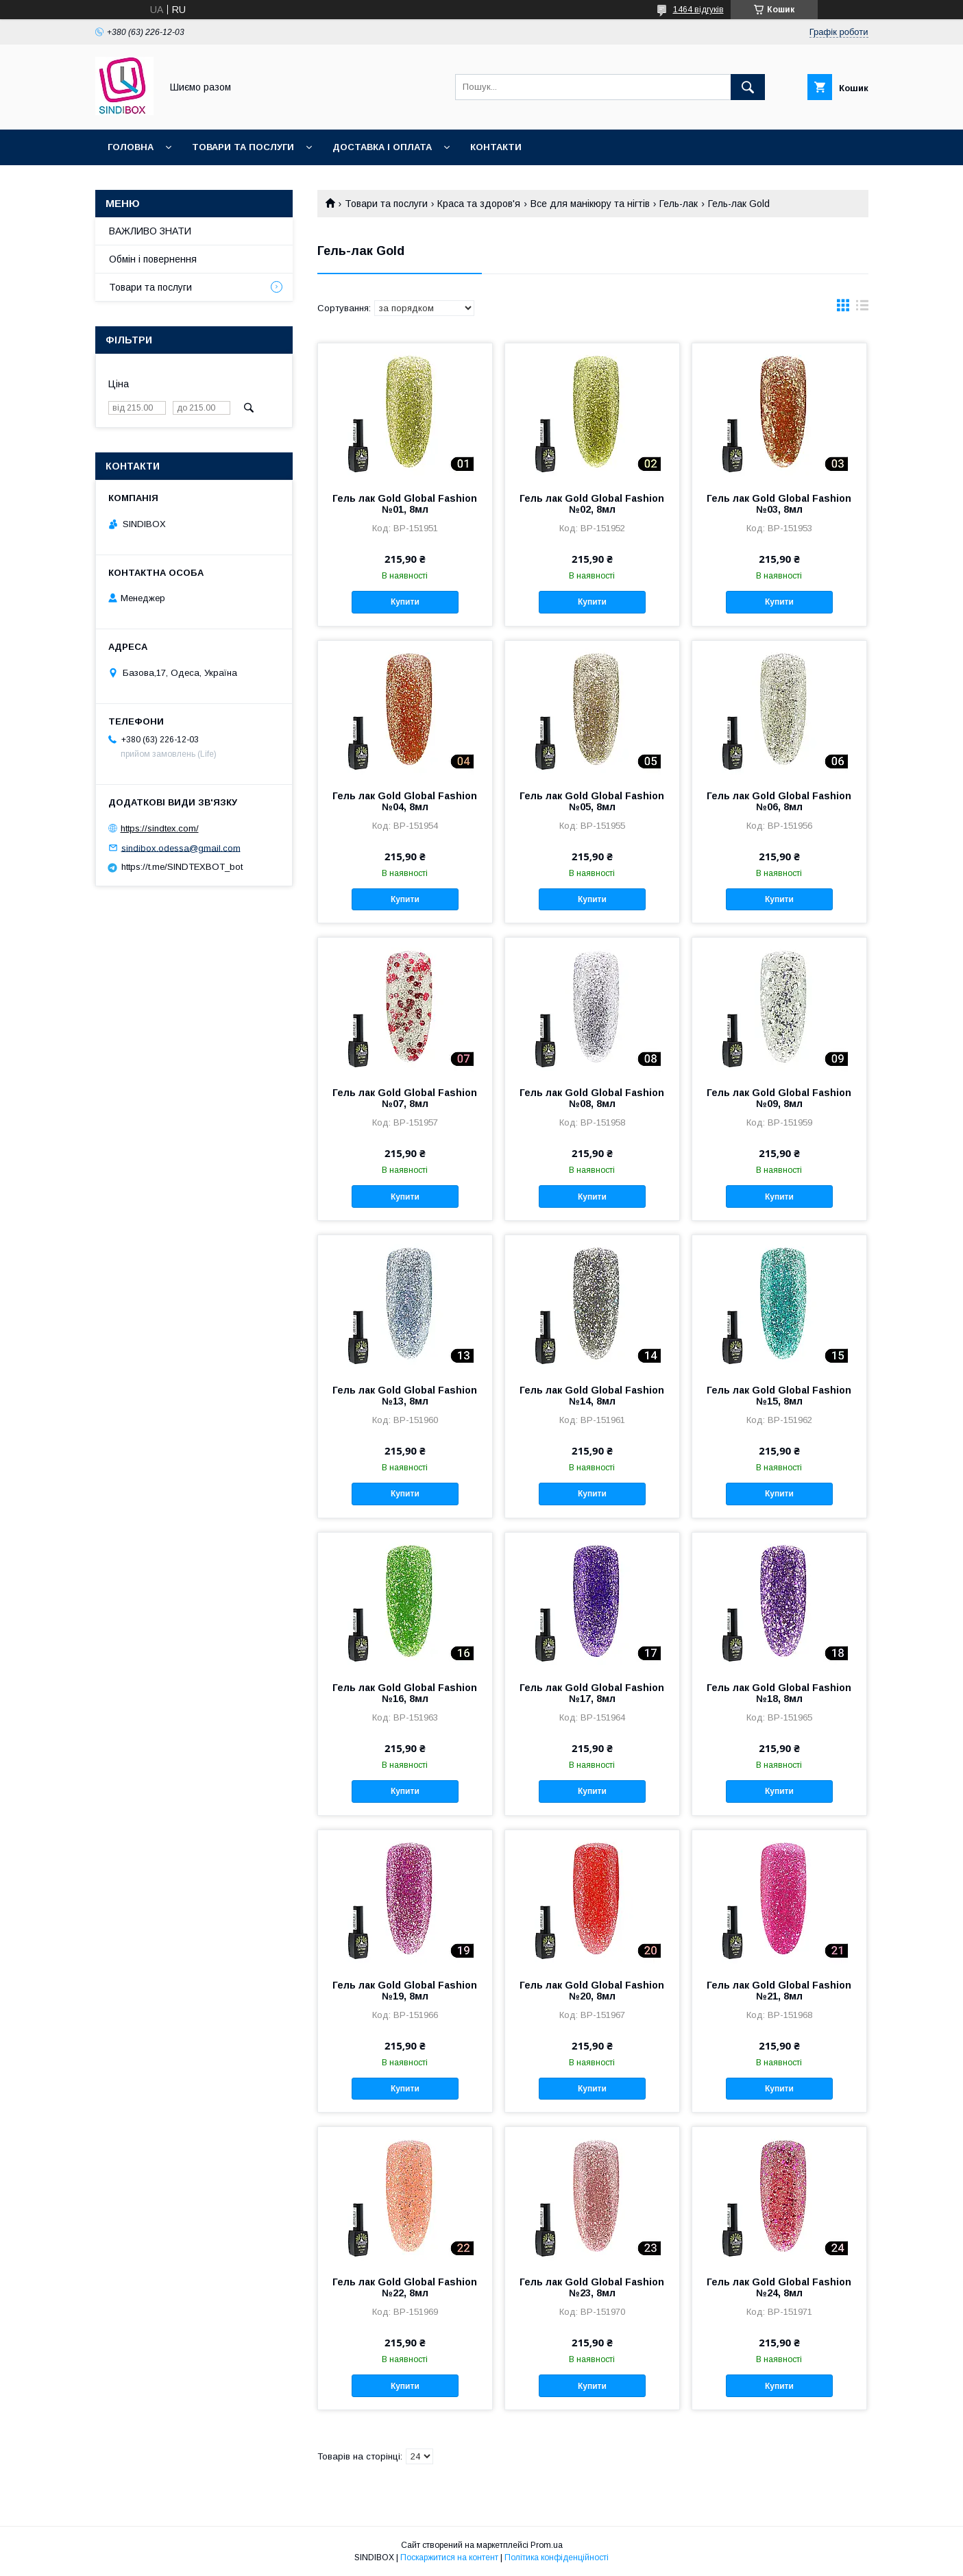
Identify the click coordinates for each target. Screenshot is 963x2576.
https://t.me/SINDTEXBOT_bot (182, 867)
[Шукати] (748, 87)
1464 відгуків (698, 9)
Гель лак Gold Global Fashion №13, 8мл (404, 1396)
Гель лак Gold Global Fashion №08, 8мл (592, 1098)
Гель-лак (678, 203)
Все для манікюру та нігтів (590, 203)
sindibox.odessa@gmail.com (181, 847)
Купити (405, 602)
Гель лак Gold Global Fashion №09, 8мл (779, 1098)
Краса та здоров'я (478, 203)
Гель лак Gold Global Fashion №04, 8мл (404, 801)
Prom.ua (547, 2545)
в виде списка (862, 308)
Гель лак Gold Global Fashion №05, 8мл (592, 801)
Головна (131, 147)
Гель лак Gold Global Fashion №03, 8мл (779, 504)
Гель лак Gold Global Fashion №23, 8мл (592, 2287)
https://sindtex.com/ (160, 828)
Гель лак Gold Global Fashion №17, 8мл (592, 1693)
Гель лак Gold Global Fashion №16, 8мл (404, 1693)
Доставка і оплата (382, 147)
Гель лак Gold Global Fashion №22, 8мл (404, 2287)
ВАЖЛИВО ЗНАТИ (150, 231)
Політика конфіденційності (556, 2557)
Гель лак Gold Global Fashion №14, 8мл (592, 1396)
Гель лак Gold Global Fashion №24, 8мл (779, 2287)
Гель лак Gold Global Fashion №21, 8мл (779, 1991)
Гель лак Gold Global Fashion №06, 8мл (779, 801)
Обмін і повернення (153, 259)
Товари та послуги (243, 147)
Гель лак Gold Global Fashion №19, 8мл (404, 1991)
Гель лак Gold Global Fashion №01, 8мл (404, 504)
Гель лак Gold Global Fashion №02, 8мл (592, 504)
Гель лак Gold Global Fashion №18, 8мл (779, 1693)
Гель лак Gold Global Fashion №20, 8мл (592, 1991)
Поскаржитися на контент (449, 2557)
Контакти (496, 147)
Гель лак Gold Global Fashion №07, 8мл (404, 1098)
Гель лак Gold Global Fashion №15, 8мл (779, 1396)
